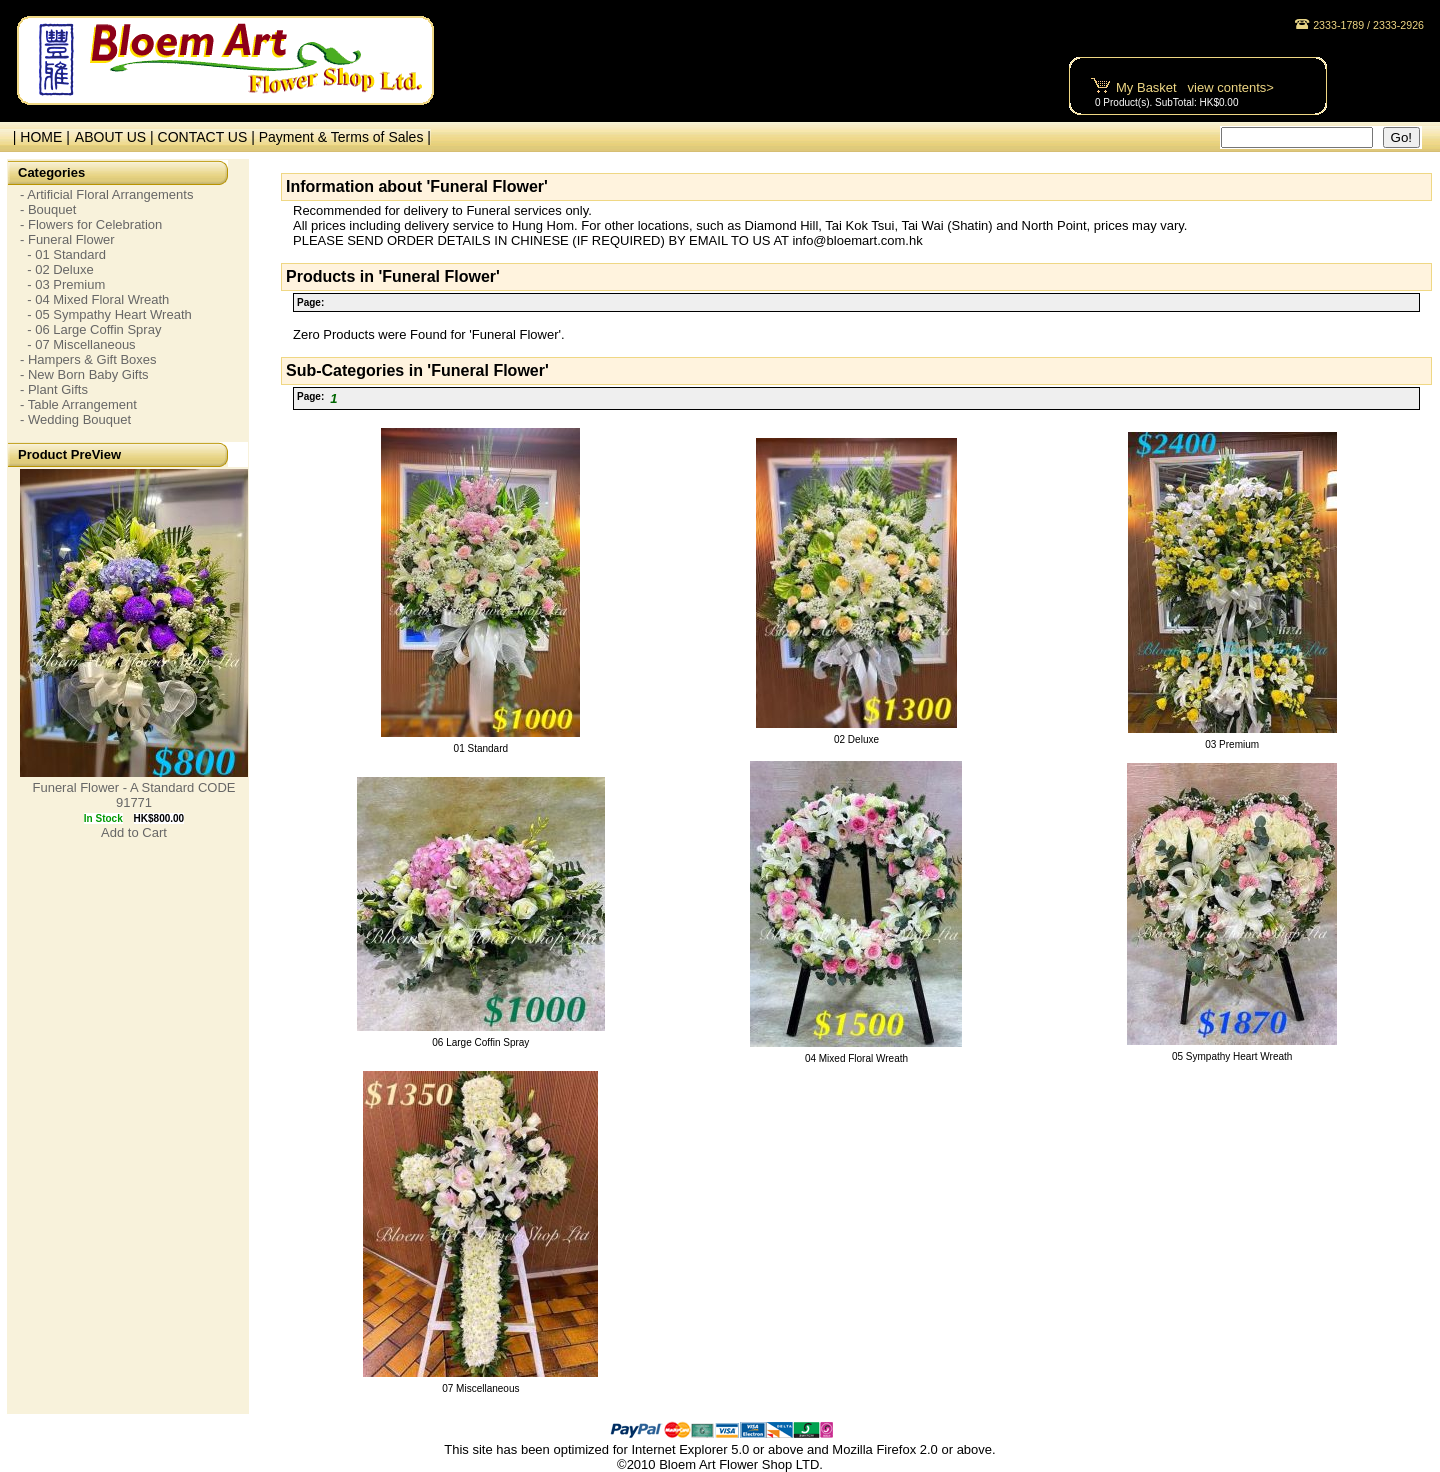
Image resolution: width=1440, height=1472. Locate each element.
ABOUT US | (116, 137)
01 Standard (481, 748)
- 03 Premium (62, 284)
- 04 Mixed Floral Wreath (94, 299)
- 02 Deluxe (57, 269)
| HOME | (37, 137)
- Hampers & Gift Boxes (88, 359)
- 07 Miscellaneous (78, 344)
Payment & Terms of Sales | (345, 137)
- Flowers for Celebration (91, 224)
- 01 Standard (63, 254)
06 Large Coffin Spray (480, 1042)
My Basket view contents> (1195, 87)
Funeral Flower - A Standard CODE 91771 (133, 795)
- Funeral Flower (67, 239)
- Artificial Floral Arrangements (106, 194)
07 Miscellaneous (480, 1388)
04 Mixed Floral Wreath (856, 1058)
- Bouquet (48, 209)
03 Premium (1232, 744)
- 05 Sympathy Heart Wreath (106, 314)
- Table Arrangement (78, 404)
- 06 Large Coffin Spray (90, 329)
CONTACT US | (208, 137)
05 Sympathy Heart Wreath (1232, 1056)
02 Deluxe (856, 739)
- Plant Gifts (54, 389)
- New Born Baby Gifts (84, 374)
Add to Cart (134, 832)
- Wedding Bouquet (75, 419)
